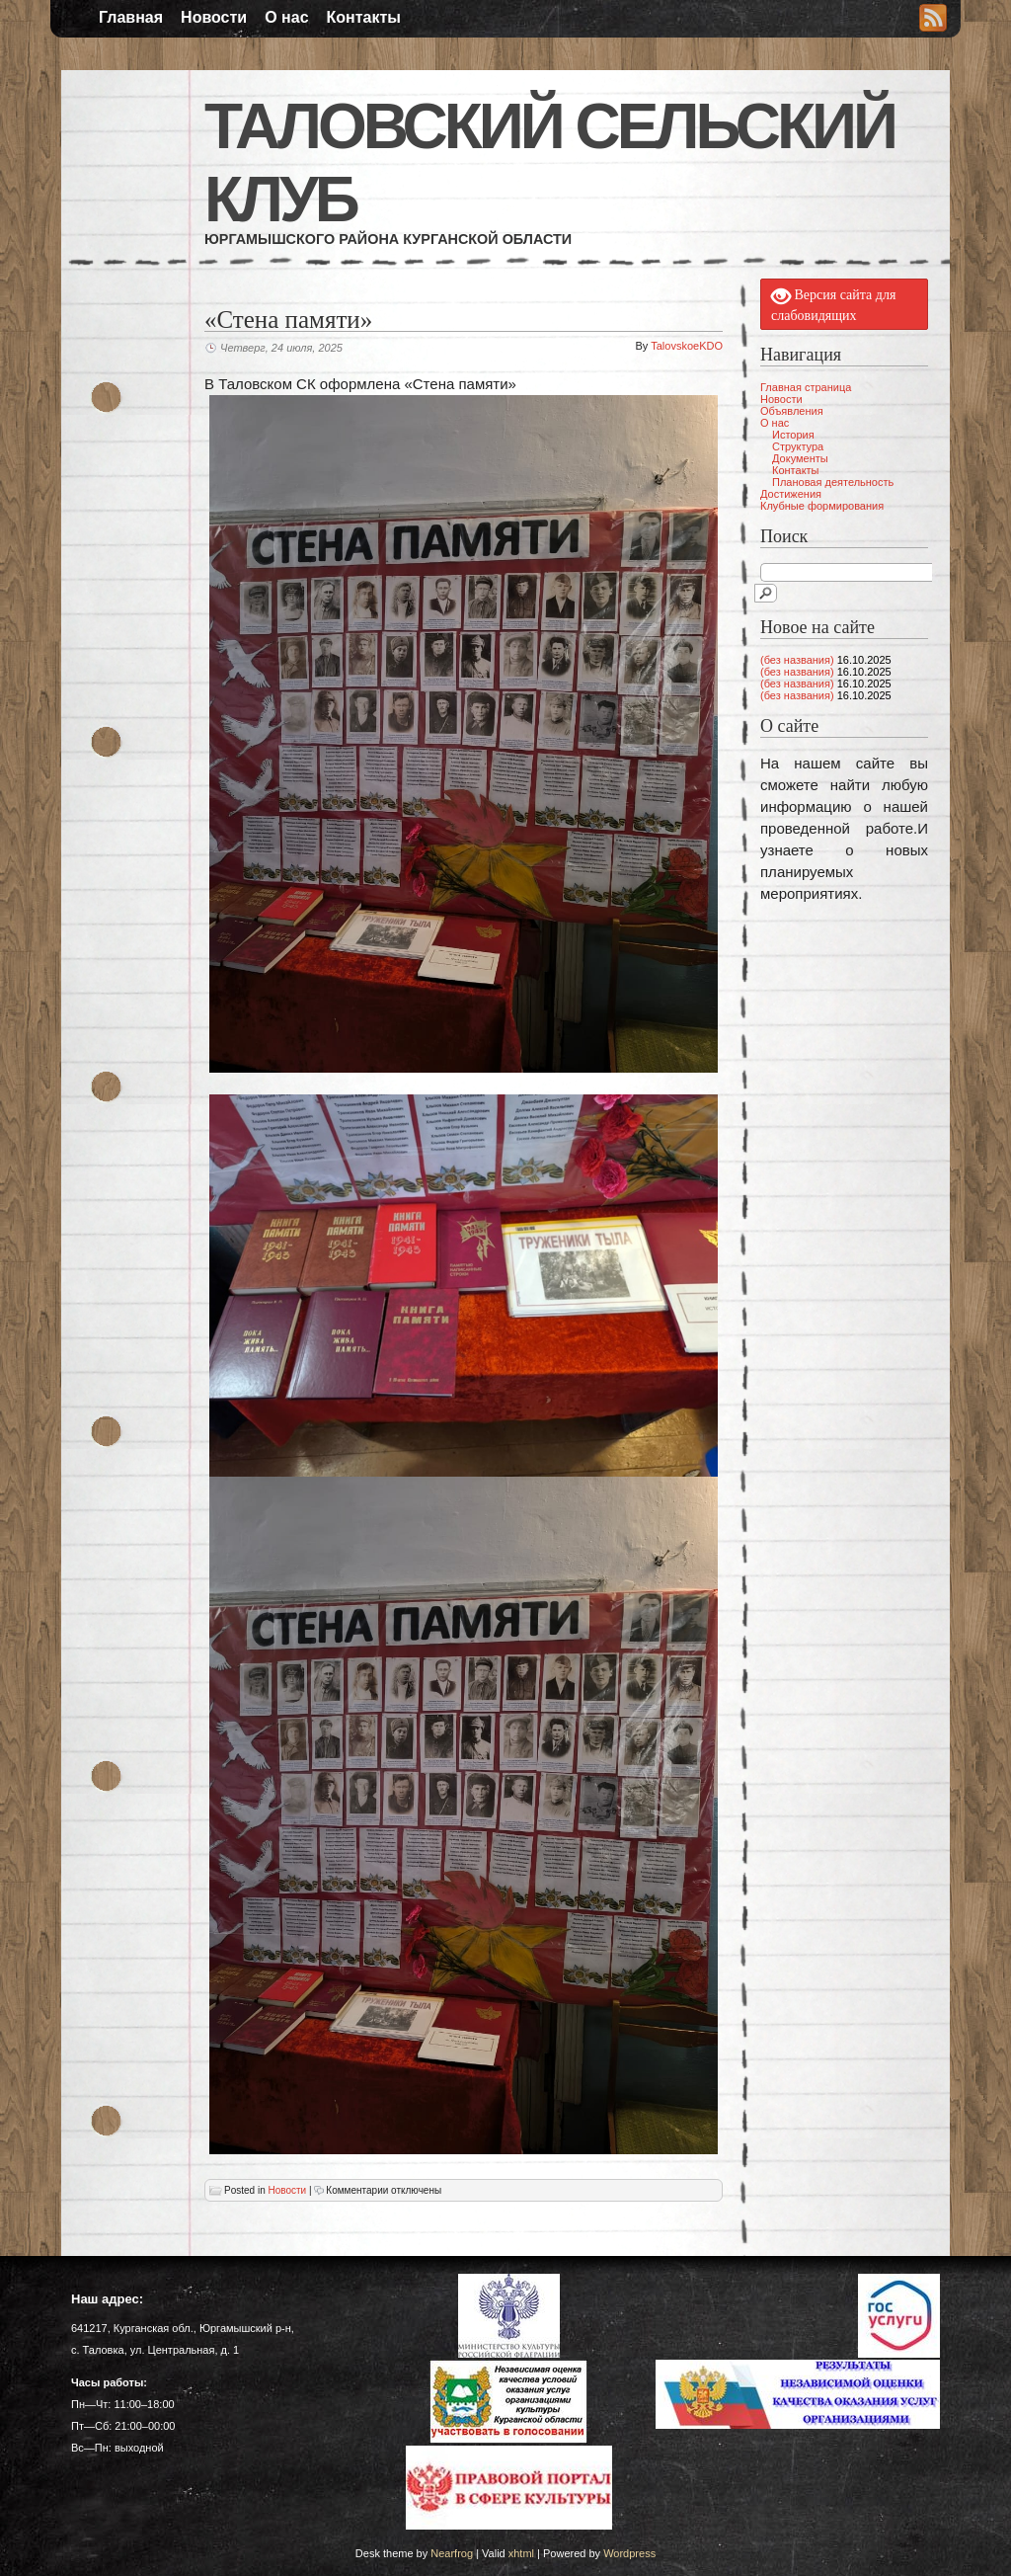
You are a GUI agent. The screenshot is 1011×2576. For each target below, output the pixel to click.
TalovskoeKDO (687, 346)
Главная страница (805, 387)
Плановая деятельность (833, 482)
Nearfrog (451, 2553)
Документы (800, 458)
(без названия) (797, 660)
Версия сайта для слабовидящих (833, 303)
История (793, 435)
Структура (797, 446)
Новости (214, 17)
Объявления (791, 411)
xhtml (521, 2553)
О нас (286, 17)
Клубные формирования (822, 506)
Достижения (790, 494)
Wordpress (629, 2553)
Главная (131, 17)
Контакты (364, 17)
